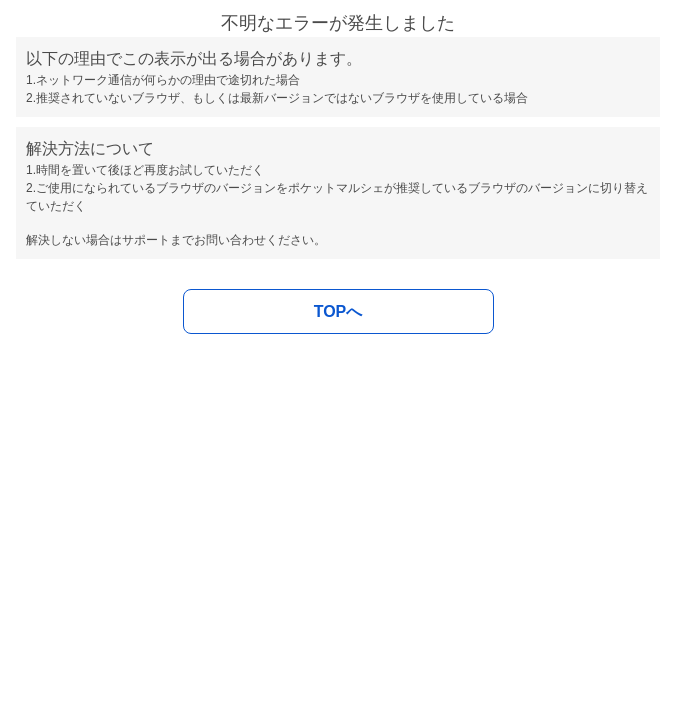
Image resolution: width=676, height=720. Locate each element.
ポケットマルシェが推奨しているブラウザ (402, 188)
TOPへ (338, 311)
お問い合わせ (230, 240)
